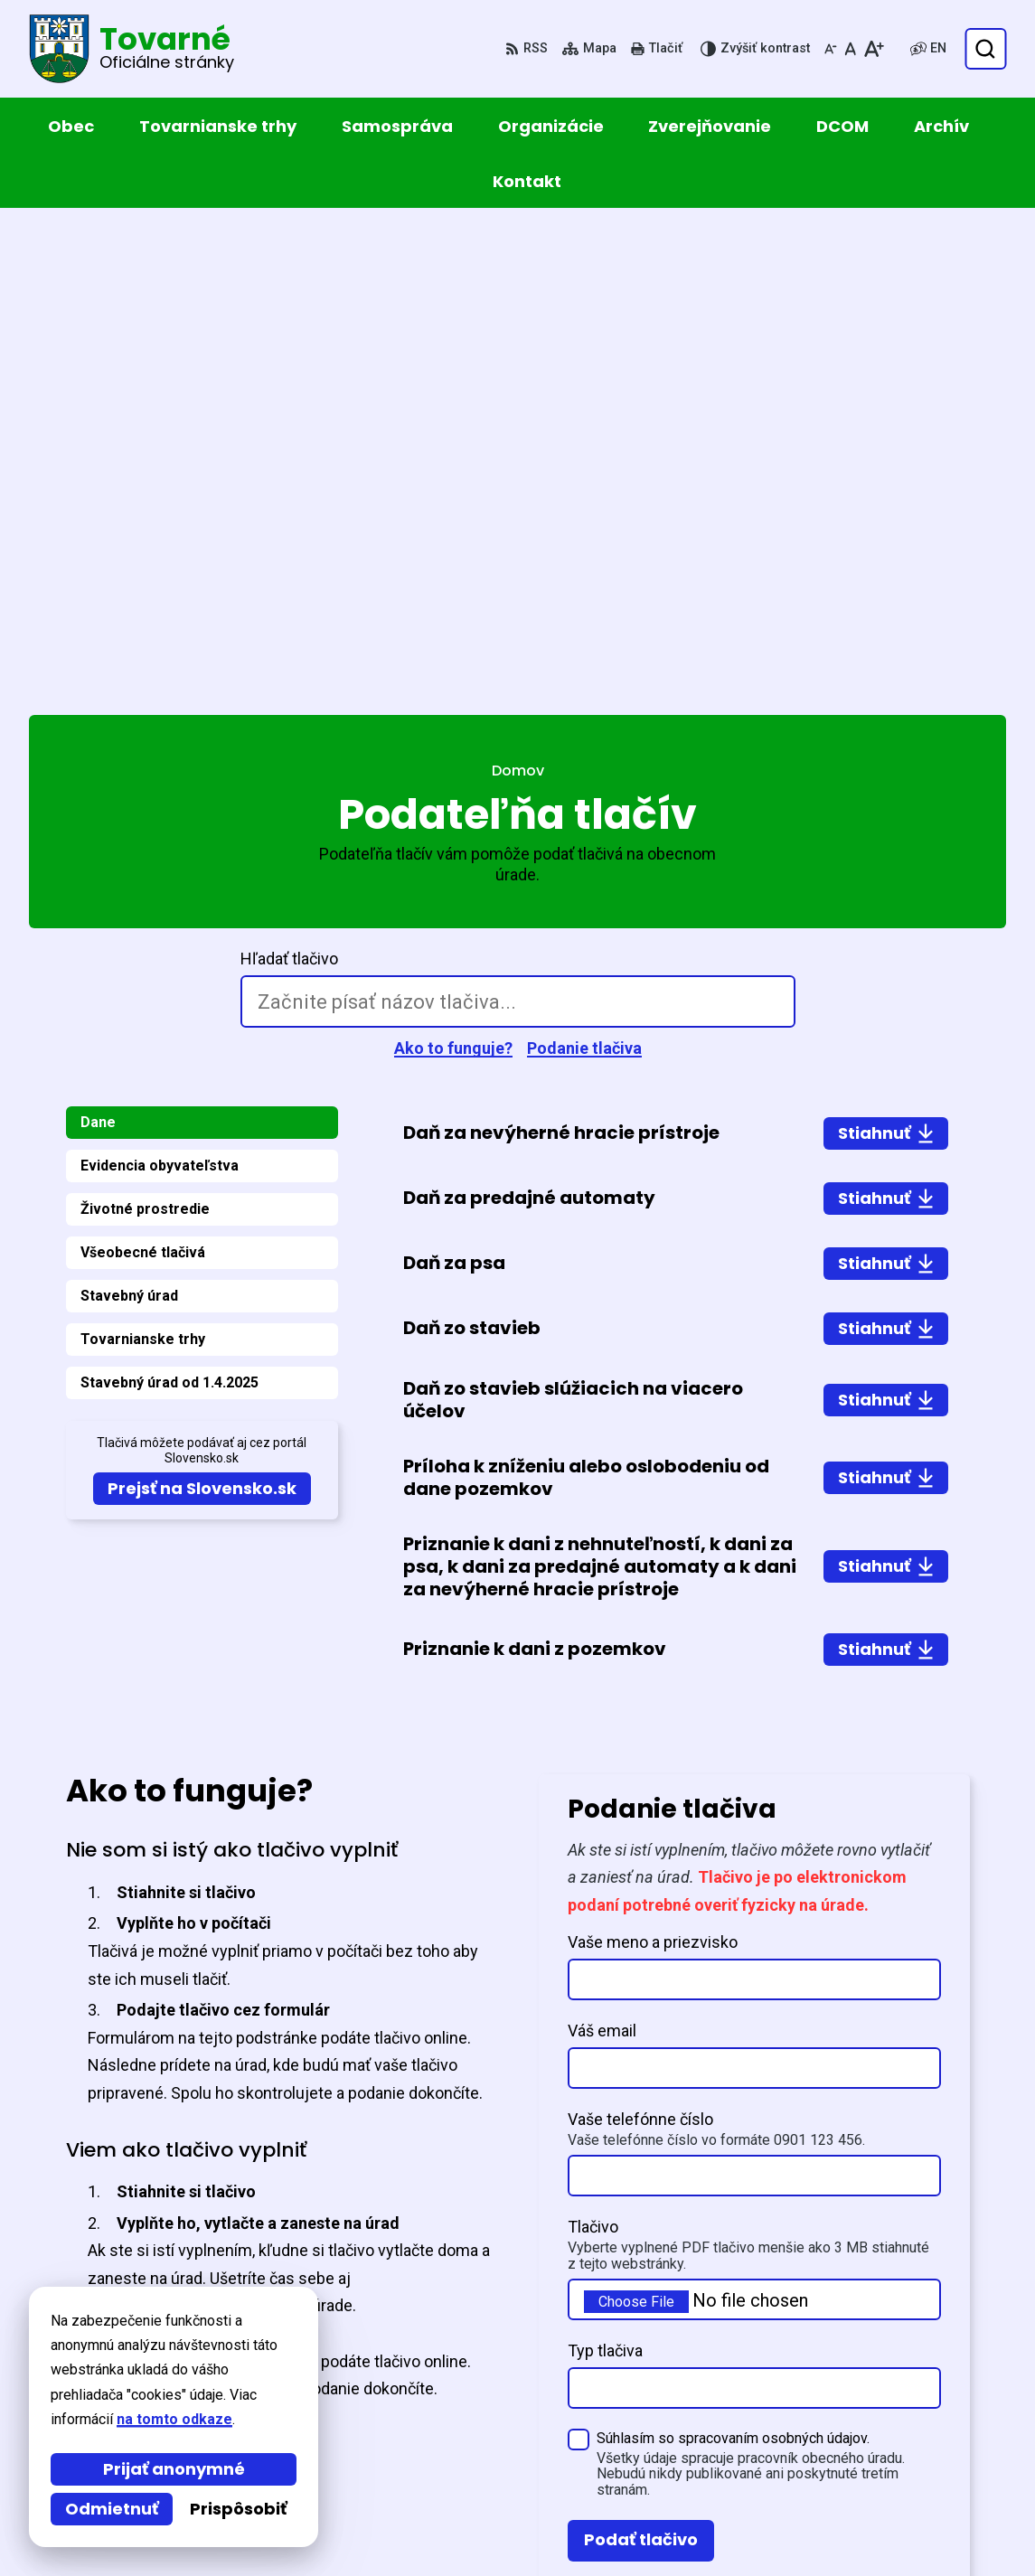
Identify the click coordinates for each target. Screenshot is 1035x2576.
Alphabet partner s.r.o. (276, 2334)
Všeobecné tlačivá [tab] (142, 774)
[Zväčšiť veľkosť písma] (874, 49)
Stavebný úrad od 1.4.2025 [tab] (169, 904)
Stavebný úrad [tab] (129, 817)
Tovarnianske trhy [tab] (142, 861)
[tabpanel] (675, 913)
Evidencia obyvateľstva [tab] (159, 687)
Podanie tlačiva (584, 569)
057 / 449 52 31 (859, 2463)
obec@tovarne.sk (870, 2485)
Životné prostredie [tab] (145, 730)
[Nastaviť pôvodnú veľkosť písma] (850, 49)
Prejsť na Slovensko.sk (202, 1010)
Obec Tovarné (184, 2352)
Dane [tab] (98, 644)
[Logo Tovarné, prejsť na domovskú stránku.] (131, 48)
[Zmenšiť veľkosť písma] (831, 49)
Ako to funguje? (453, 569)
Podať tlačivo (641, 2061)
